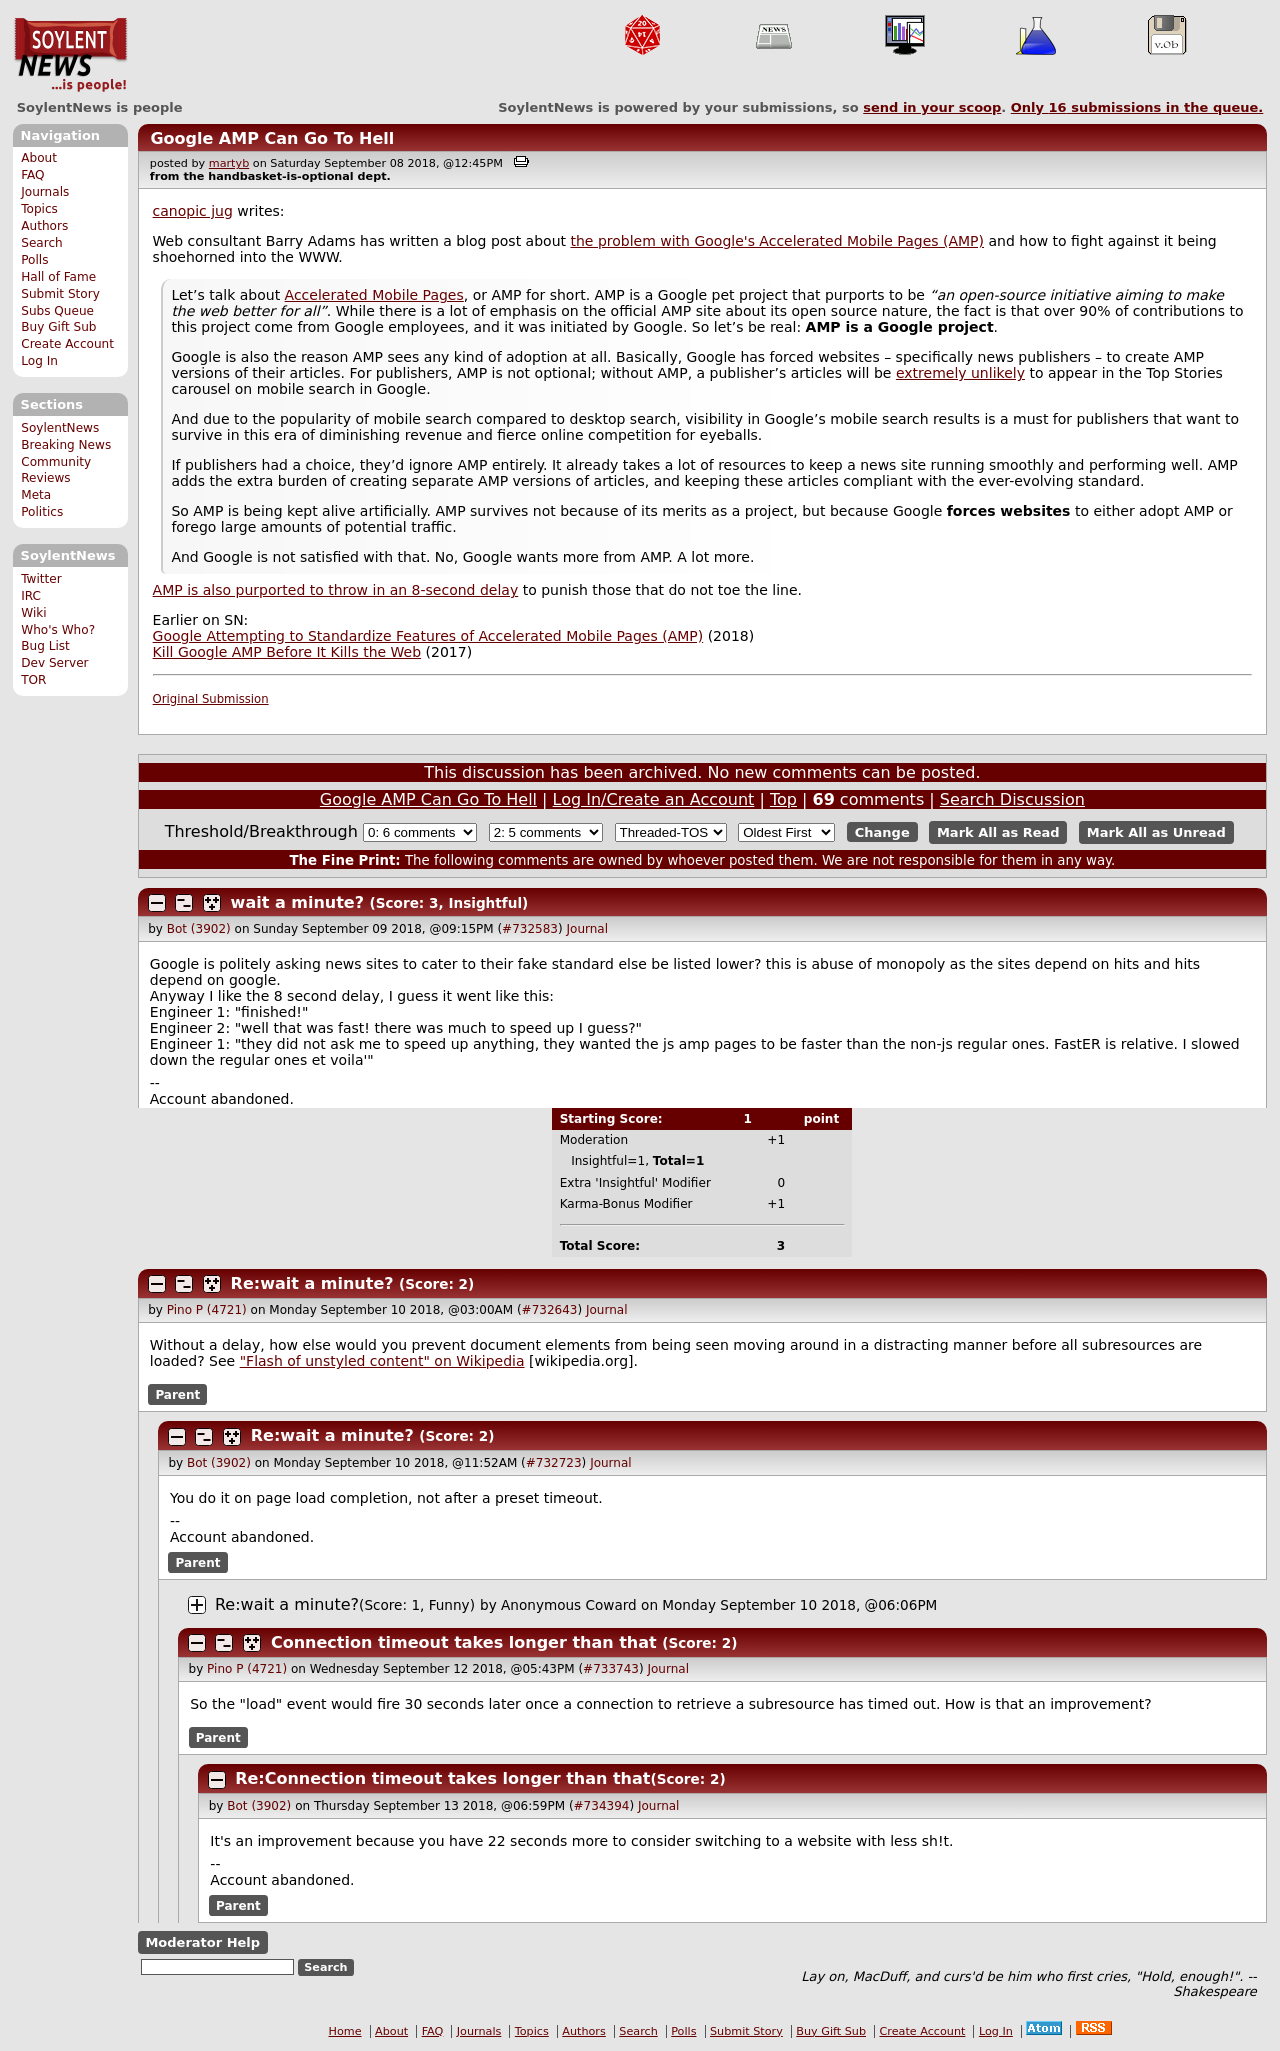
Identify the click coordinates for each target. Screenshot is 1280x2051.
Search (42, 243)
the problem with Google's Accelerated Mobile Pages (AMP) (777, 241)
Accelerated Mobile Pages (374, 295)
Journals (45, 192)
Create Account (67, 344)
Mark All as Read (998, 832)
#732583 (530, 929)
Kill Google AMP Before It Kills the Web (287, 652)
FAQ (32, 175)
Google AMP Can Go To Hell (272, 138)
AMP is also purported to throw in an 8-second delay (336, 590)
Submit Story (60, 294)
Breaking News (66, 445)
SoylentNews (70, 55)
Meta (36, 495)
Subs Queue (57, 311)
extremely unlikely (960, 373)
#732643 (550, 1310)
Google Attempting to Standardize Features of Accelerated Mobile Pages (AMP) (428, 636)
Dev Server (54, 663)
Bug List (45, 646)
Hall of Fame (58, 277)
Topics (39, 209)
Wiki (33, 613)
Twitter (41, 579)
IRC (31, 596)
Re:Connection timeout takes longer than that (442, 1778)
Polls (34, 260)
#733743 (611, 1669)
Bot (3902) (199, 929)
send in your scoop (932, 107)
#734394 (602, 1806)
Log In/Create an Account (654, 799)
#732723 (554, 1463)
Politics (42, 512)
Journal (588, 929)
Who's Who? (58, 630)
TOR (33, 680)
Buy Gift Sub (58, 327)
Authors (44, 226)
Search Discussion (1012, 799)
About (39, 158)
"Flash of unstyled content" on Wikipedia (382, 1361)
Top (783, 799)
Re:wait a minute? (312, 1283)
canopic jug (193, 211)
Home (345, 2031)
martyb (229, 163)
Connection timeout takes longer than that (464, 1642)
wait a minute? (297, 902)
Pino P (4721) (207, 1310)
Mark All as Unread (1156, 832)
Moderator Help (202, 1942)
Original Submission (211, 699)
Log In (39, 361)
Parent (177, 1394)
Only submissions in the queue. (1137, 107)
